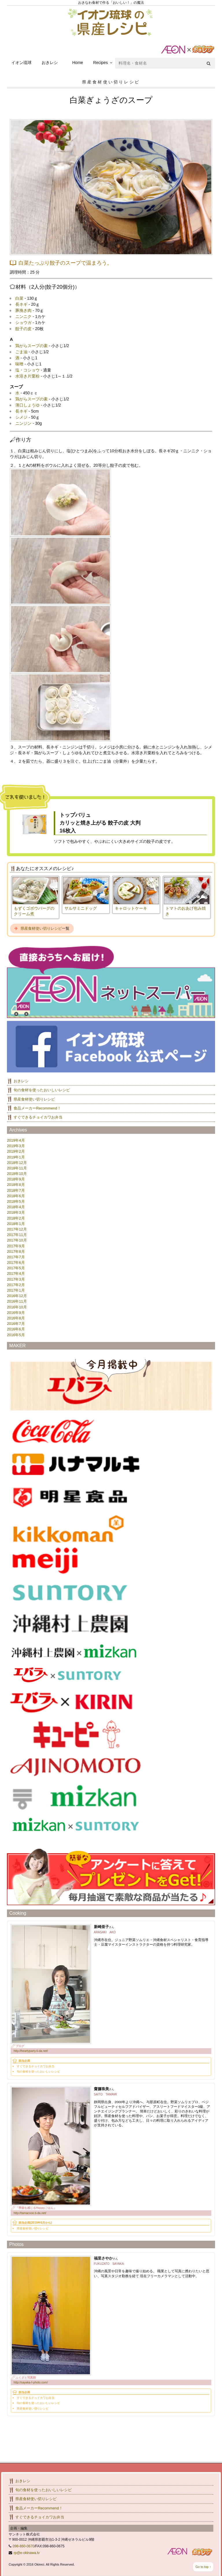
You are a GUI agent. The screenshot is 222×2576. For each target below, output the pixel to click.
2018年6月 (16, 1196)
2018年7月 (16, 1190)
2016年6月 (16, 1329)
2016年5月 (16, 1335)
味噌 (19, 364)
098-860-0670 (23, 2546)
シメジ (21, 417)
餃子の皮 (23, 328)
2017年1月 (16, 1290)
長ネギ (21, 304)
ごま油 (21, 351)
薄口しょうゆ (27, 405)
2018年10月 (17, 1173)
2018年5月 (16, 1201)
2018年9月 (16, 1179)
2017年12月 (17, 1229)
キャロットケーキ (131, 908)
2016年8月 (16, 1318)
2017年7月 (16, 1257)
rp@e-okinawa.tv (27, 2553)
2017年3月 (16, 1279)
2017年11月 (17, 1235)
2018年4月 (16, 1207)
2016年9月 (16, 1312)
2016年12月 (17, 1296)
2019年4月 (16, 1140)
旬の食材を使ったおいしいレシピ (42, 1090)
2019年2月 (16, 1151)
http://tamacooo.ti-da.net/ (30, 2213)
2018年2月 (16, 1218)
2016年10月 (17, 1307)
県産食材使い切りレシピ (41, 928)
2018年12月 (17, 1162)
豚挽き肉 (23, 310)
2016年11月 (17, 1301)
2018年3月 (16, 1212)
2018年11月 (17, 1168)
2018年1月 (16, 1224)
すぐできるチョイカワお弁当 (38, 1117)
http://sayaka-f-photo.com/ (31, 2382)
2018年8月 (16, 1184)
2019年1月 (16, 1157)
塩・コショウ (27, 370)
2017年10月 (17, 1240)
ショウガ (23, 322)
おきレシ (50, 62)
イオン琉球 (21, 62)
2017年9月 (16, 1246)
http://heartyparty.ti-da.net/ (31, 2051)
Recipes (100, 62)
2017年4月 (16, 1273)
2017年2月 (16, 1285)
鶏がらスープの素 (31, 345)
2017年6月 (16, 1262)
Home (77, 62)
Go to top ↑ (203, 2566)
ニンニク (23, 316)
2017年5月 (16, 1268)
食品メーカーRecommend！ (37, 1108)
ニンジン (23, 423)
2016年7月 (16, 1323)
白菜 (19, 298)
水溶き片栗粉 (27, 376)
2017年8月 (16, 1251)
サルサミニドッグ (80, 908)
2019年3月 (16, 1146)
